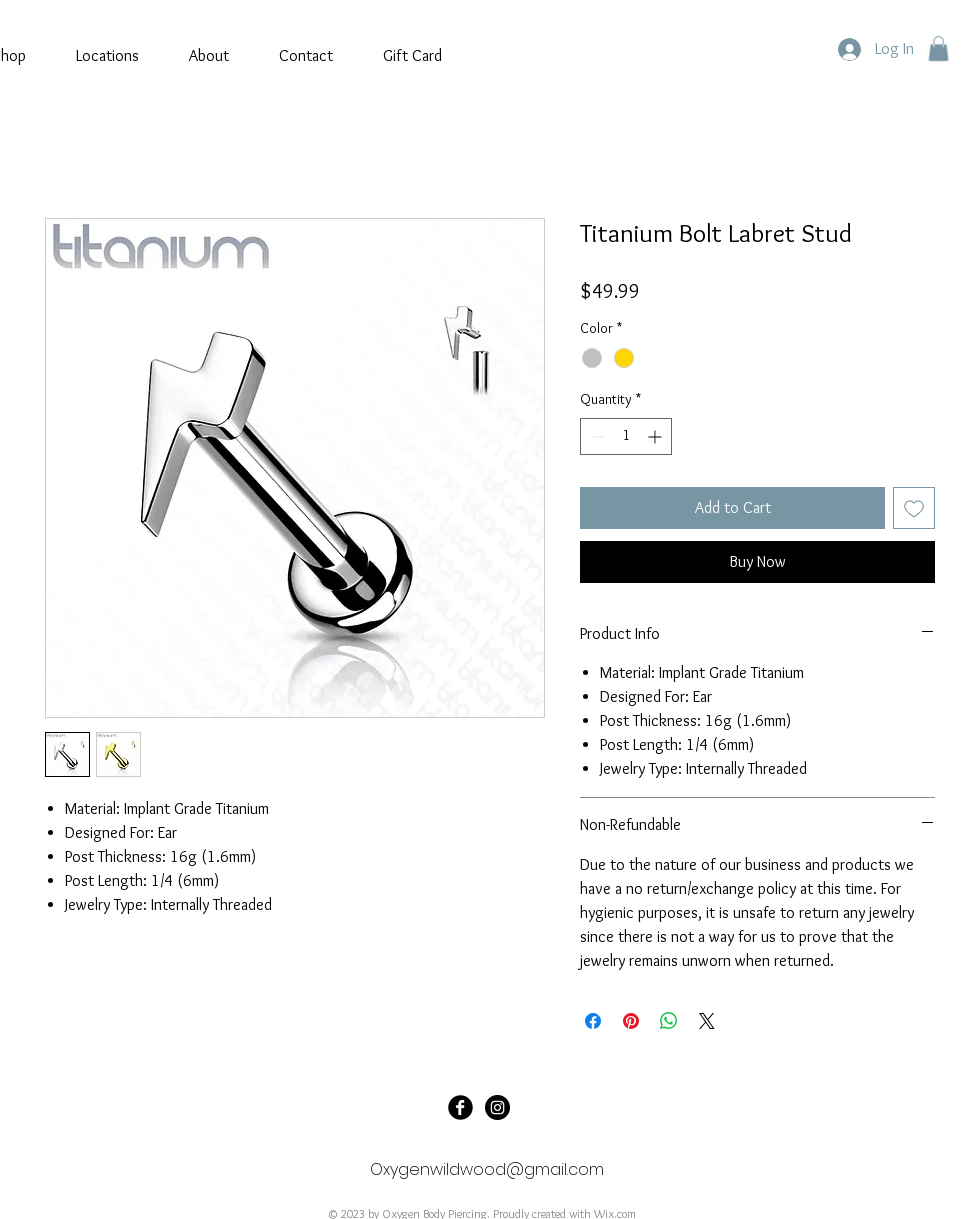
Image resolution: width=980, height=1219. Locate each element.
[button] (938, 48)
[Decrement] (595, 436)
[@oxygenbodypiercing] (497, 1107)
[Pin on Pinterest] (631, 1021)
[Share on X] (707, 1021)
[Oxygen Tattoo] (460, 1107)
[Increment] (656, 436)
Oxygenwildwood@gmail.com (487, 1169)
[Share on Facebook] (593, 1021)
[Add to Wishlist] (914, 508)
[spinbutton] (626, 436)
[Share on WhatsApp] (669, 1021)
